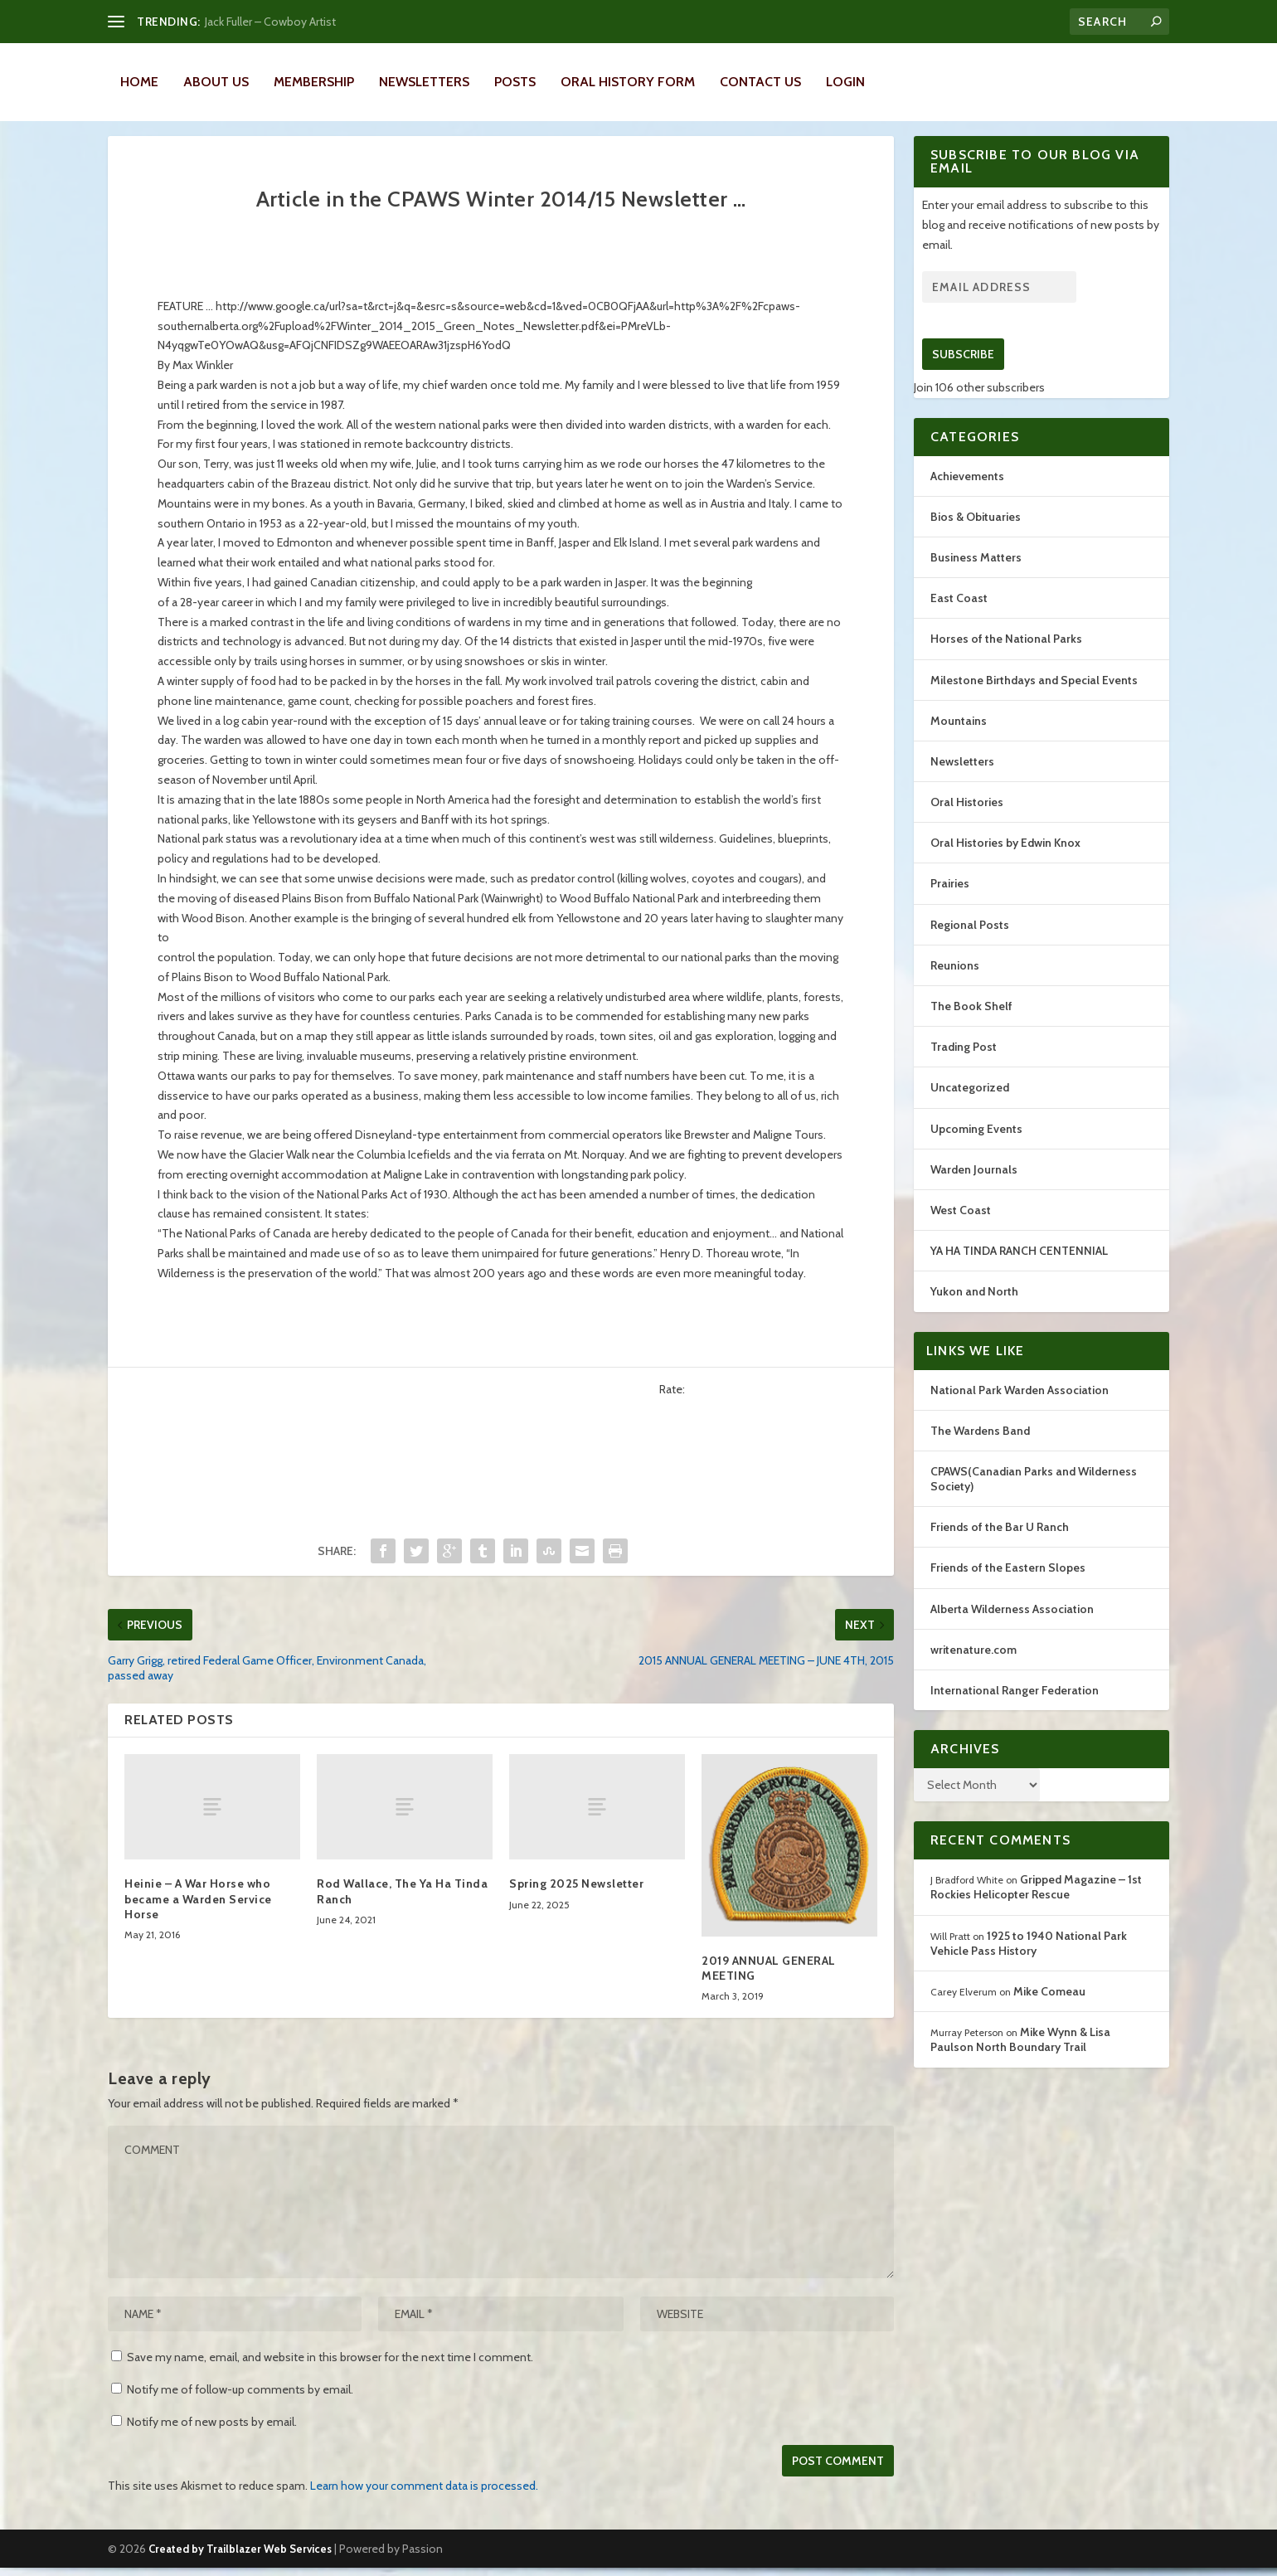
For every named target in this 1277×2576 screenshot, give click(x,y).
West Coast (960, 1228)
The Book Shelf (971, 1024)
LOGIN (845, 82)
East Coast (959, 616)
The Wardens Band (980, 1448)
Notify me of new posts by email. (212, 2440)
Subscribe (963, 372)
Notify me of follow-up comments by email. (240, 2407)
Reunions (954, 983)
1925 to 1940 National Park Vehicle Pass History (1028, 1961)
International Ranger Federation (1014, 1708)
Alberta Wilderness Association (1012, 1627)
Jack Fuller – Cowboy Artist (270, 21)
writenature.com (973, 1667)
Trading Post (963, 1064)
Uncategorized (969, 1105)
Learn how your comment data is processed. (424, 2503)
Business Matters (976, 575)
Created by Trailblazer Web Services (240, 2567)
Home (139, 82)
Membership (314, 82)
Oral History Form (628, 82)
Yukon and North (974, 1309)
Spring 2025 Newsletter (576, 1901)
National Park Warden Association (1019, 1408)
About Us (216, 82)
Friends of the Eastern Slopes (1007, 1585)
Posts (515, 82)
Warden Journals (973, 1187)
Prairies (949, 901)
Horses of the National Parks (1006, 656)
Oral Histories (966, 820)
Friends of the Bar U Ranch (999, 1545)
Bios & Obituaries (975, 534)
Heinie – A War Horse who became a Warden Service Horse (198, 1916)
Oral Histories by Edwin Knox (1005, 860)
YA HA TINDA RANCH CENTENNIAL (1019, 1268)
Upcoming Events (976, 1147)
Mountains (958, 738)
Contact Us (760, 82)
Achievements (967, 494)
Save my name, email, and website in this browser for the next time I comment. (330, 2375)
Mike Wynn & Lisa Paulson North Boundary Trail (1020, 2058)
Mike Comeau (1049, 2009)
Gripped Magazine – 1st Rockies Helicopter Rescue (1036, 1905)
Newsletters (424, 82)
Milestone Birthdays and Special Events (1034, 698)
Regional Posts (969, 943)
